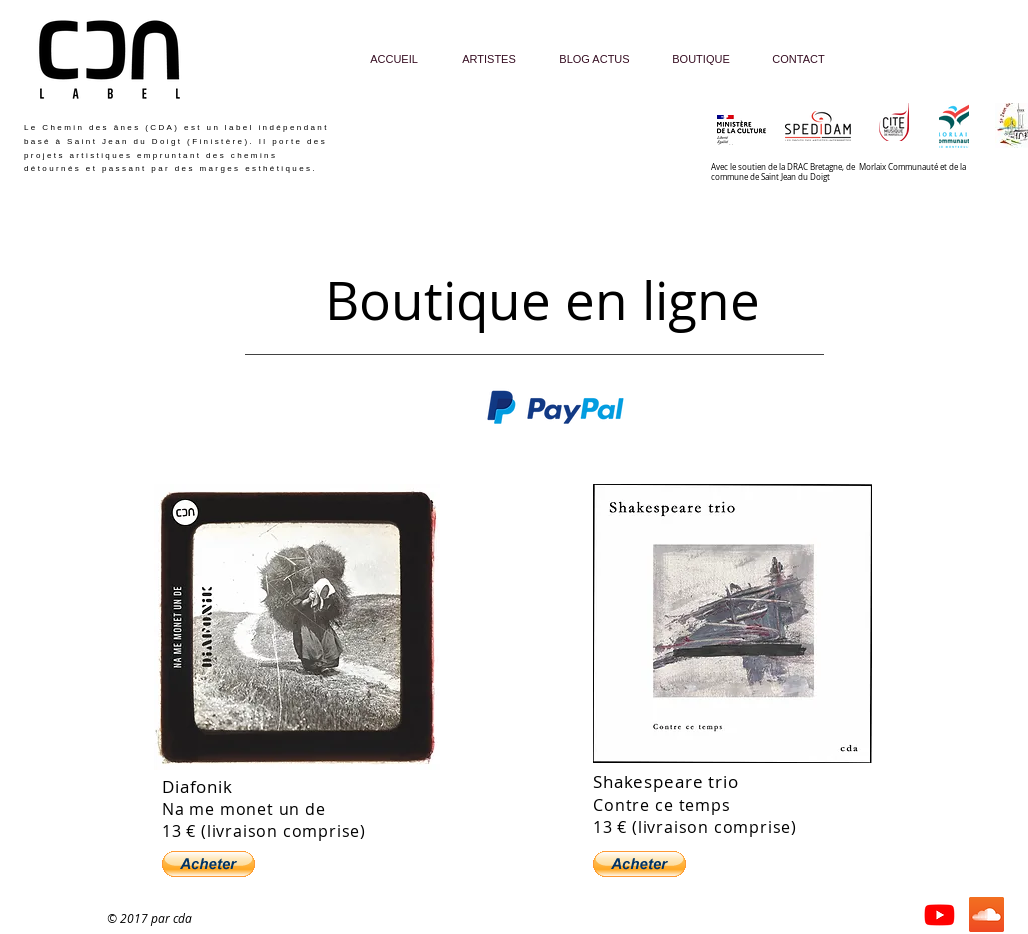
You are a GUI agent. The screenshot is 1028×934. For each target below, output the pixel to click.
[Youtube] (939, 914)
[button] (208, 864)
